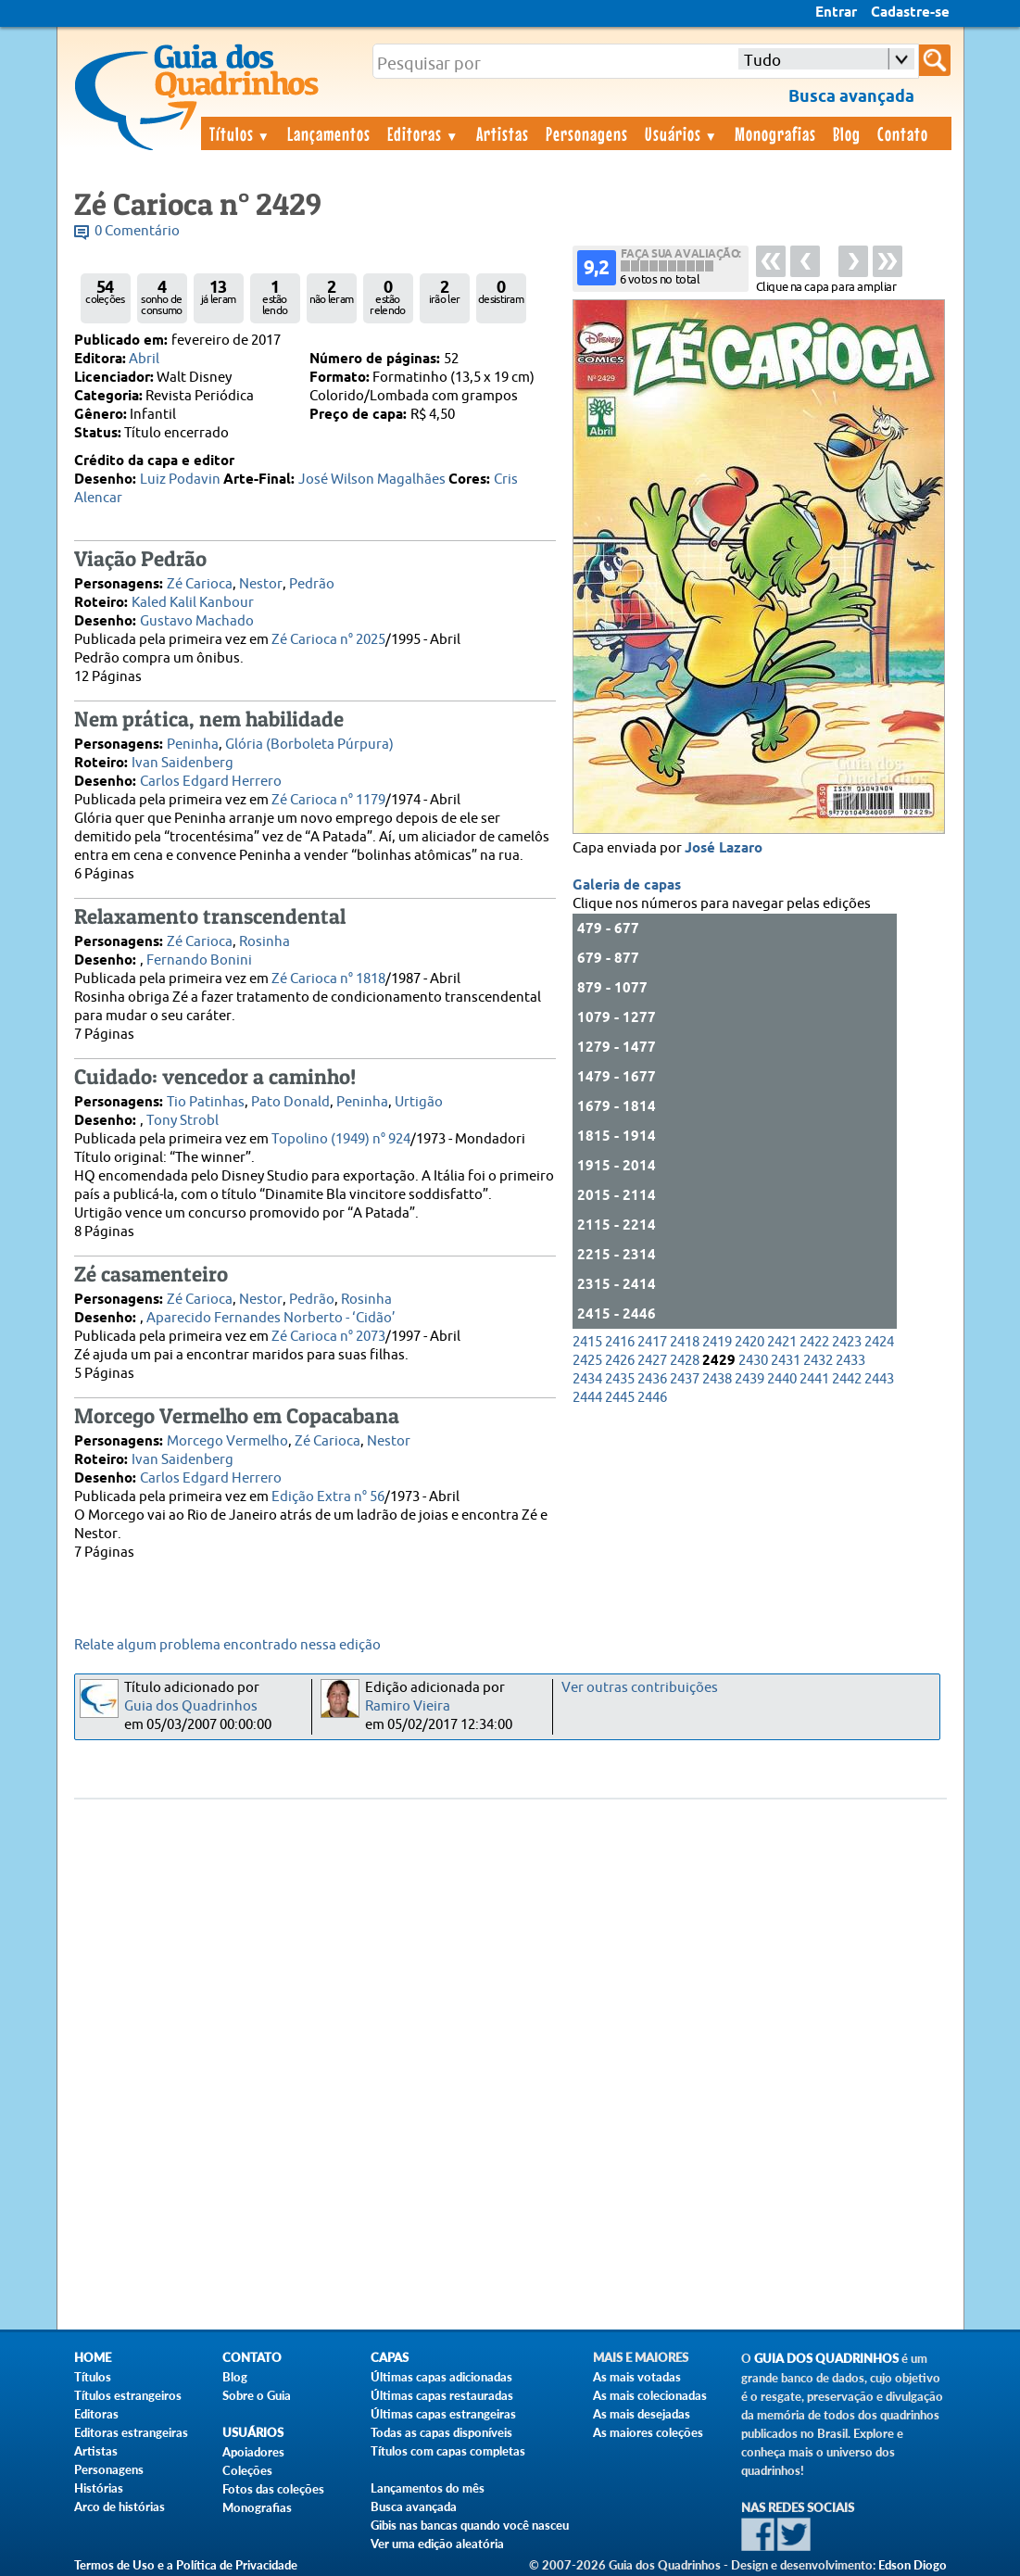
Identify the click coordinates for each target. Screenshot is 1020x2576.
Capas (390, 2358)
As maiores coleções (648, 2432)
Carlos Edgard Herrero (211, 781)
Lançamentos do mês (428, 2488)
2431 (785, 1361)
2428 (684, 1361)
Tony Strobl (182, 1121)
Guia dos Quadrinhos (191, 1706)
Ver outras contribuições (639, 1688)
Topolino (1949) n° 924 (340, 1139)
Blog (847, 133)
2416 (620, 1342)
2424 (879, 1342)
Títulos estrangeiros (128, 2395)
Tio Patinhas (206, 1102)
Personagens (587, 133)
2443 (879, 1379)
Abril (144, 359)
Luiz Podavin (180, 479)
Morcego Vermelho (227, 1441)
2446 (652, 1398)
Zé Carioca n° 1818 (328, 979)
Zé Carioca (200, 584)
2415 (587, 1342)
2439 (749, 1379)
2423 (847, 1342)
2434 (587, 1379)
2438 (717, 1379)
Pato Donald (290, 1102)
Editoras (423, 133)
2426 (620, 1361)
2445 (620, 1398)
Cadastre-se (910, 13)
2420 (749, 1342)
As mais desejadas (641, 2413)
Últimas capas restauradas (442, 2395)
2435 (620, 1379)
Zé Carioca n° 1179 (328, 800)
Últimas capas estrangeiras (443, 2413)
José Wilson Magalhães (372, 479)
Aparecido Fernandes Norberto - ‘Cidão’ (271, 1318)
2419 (717, 1342)
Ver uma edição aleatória (437, 2543)
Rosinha (264, 942)
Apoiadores (253, 2451)
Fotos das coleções (273, 2488)
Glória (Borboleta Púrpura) (309, 744)
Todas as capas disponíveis (441, 2432)
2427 (652, 1361)
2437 (684, 1379)
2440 (782, 1379)
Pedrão (311, 584)
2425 (587, 1361)
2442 (847, 1379)
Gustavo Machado (197, 621)
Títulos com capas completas (448, 2450)
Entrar (836, 13)
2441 (814, 1379)
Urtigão (419, 1102)
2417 (652, 1342)
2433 (850, 1361)
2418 (684, 1342)
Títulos (240, 133)
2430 (753, 1361)
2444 (587, 1398)
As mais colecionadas (650, 2395)
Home (92, 2358)
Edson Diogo (912, 2564)
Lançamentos (329, 133)
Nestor (261, 584)
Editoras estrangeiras (131, 2432)
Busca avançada (414, 2506)
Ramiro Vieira (407, 1706)
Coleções (247, 2470)
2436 (652, 1379)
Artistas (502, 133)
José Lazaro (723, 849)
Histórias (98, 2488)
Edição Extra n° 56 (327, 1497)
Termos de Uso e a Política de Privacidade (185, 2564)
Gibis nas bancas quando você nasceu (470, 2525)
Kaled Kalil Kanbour (193, 603)
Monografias (775, 133)
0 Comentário (137, 231)
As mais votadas (637, 2376)
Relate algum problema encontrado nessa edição (227, 1645)
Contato (902, 133)
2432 (818, 1361)
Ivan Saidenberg (182, 763)
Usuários (682, 133)
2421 (782, 1342)
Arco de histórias (119, 2506)
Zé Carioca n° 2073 (328, 1336)
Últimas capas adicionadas (441, 2376)
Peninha (193, 744)
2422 (814, 1342)
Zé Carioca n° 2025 (328, 640)
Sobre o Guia (256, 2395)
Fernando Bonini (199, 960)
